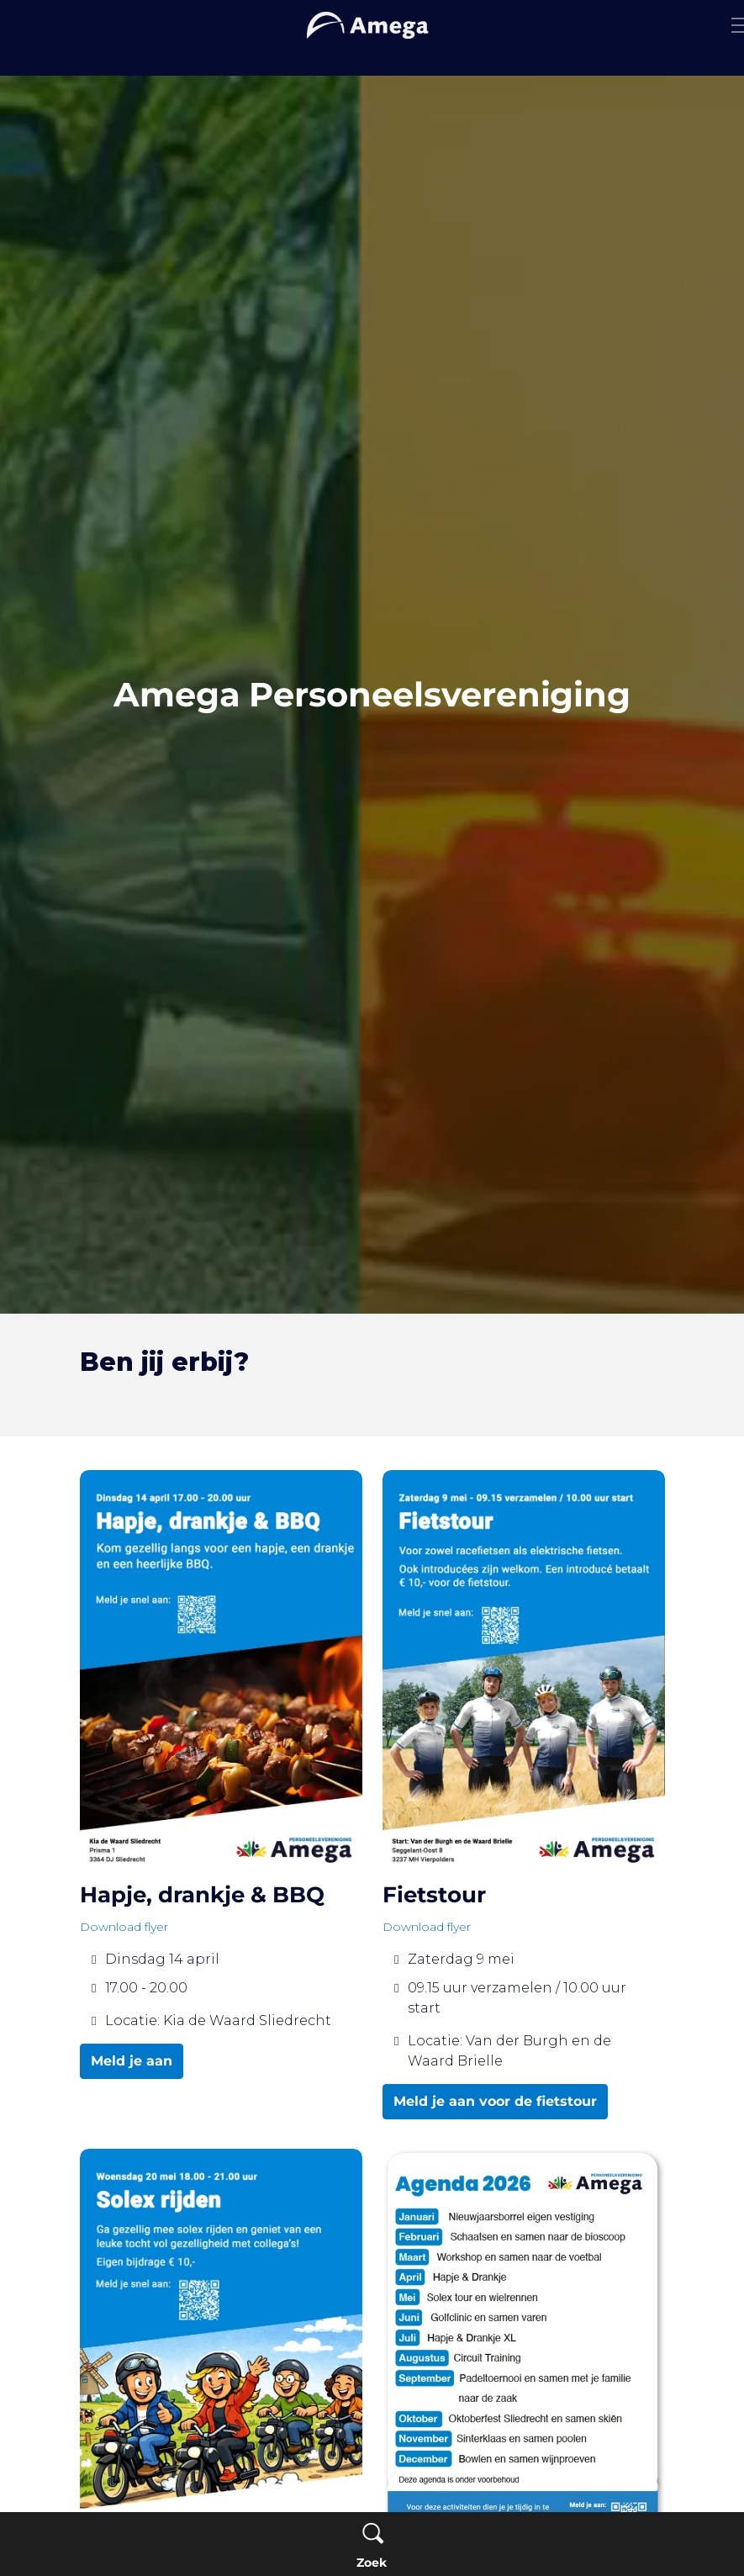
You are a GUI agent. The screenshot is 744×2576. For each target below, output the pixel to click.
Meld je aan (131, 2061)
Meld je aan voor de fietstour (495, 2101)
